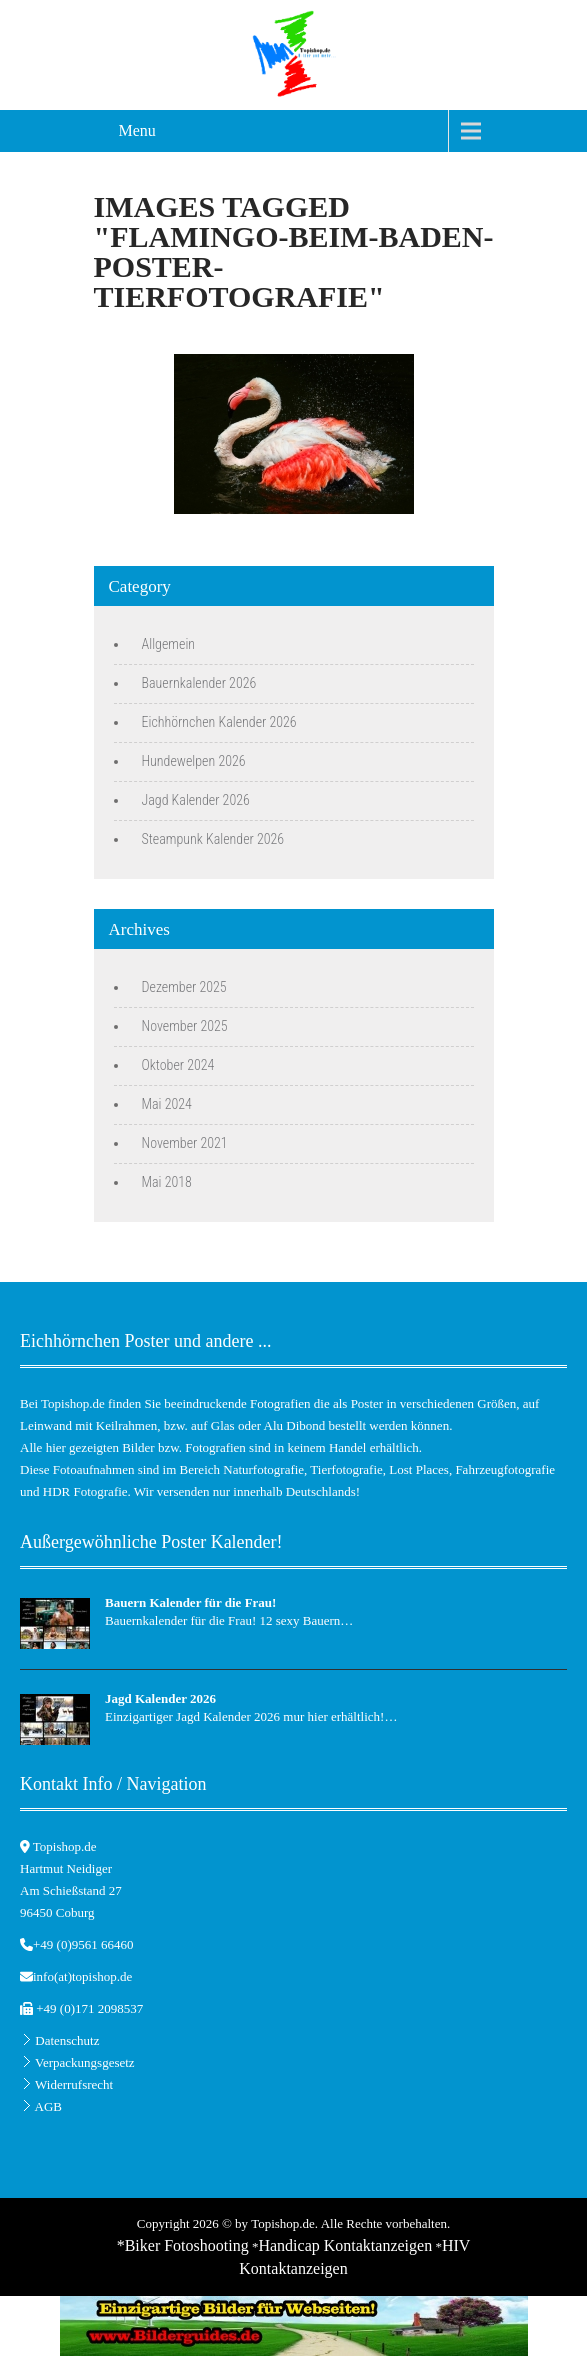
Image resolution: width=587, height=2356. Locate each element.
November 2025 (185, 1026)
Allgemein (169, 644)
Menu (137, 130)
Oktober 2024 (178, 1065)
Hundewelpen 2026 (194, 761)
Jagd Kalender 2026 (196, 800)
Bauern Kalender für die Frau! (190, 1602)
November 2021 (185, 1143)
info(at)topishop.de (82, 1976)
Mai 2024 (167, 1104)
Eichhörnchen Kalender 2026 (219, 722)
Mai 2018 (167, 1182)
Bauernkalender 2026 (199, 683)
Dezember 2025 (184, 987)
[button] (36, 2320)
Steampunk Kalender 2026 (213, 839)
